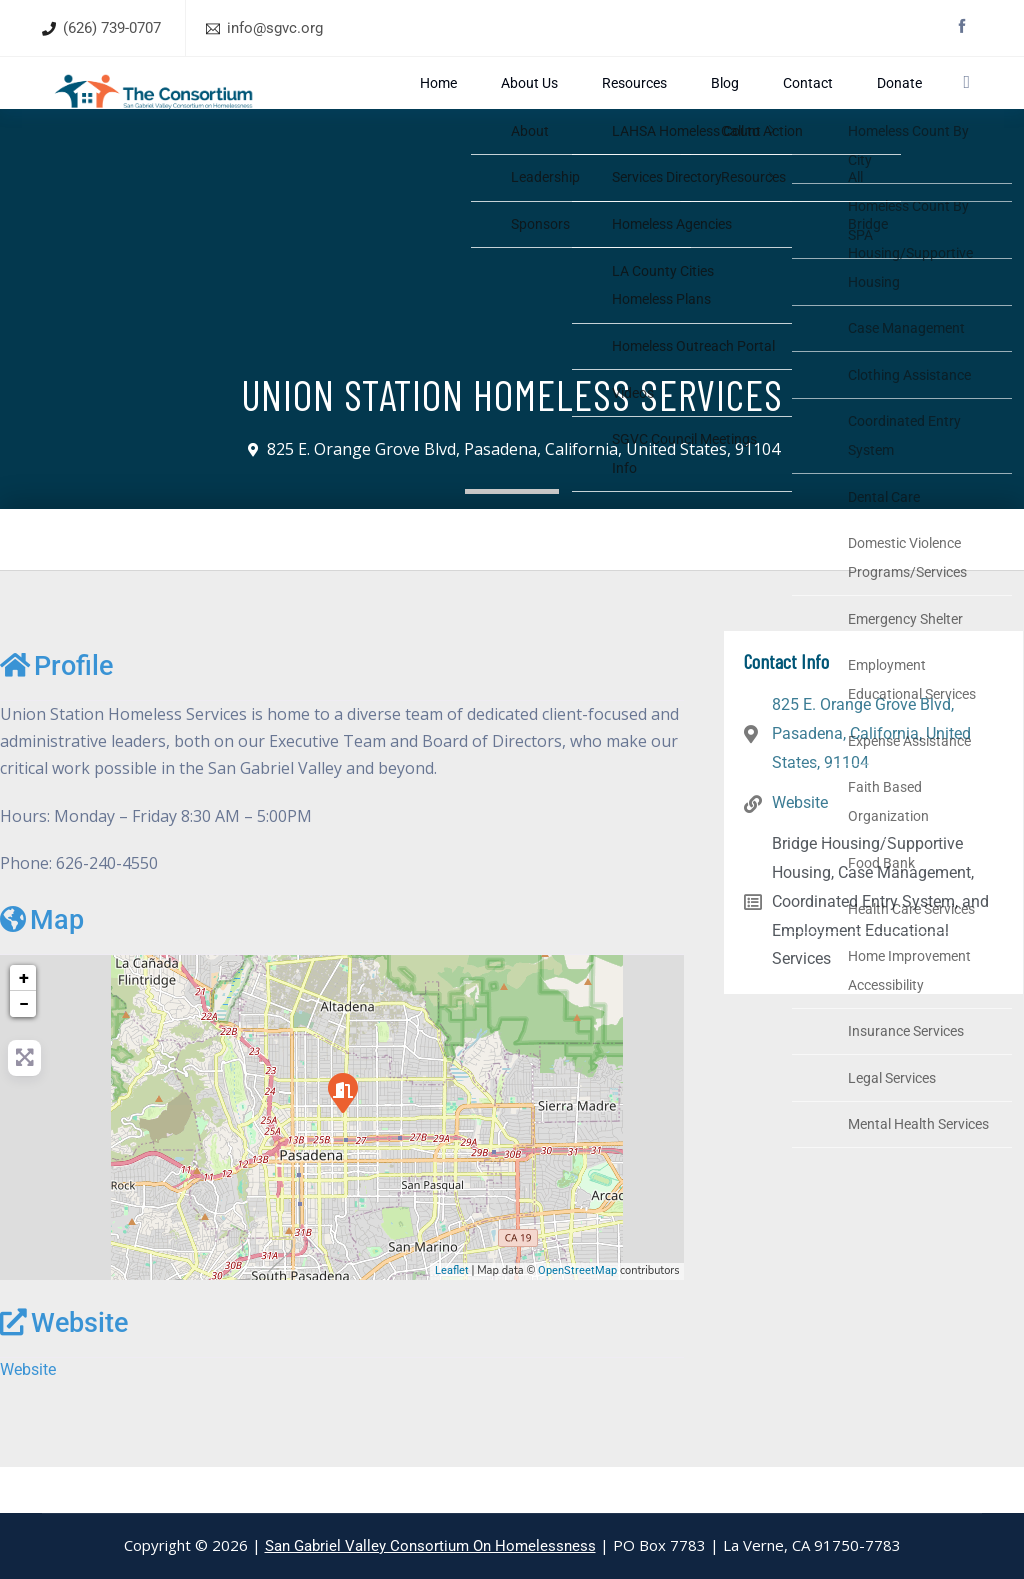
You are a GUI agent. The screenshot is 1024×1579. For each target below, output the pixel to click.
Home (568, 105)
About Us (630, 105)
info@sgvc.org (275, 28)
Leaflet (452, 1316)
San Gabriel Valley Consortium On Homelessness (430, 1546)
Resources (706, 105)
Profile (56, 712)
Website (64, 1369)
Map (42, 966)
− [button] (24, 1049)
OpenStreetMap (577, 1316)
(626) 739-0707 (112, 28)
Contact (824, 105)
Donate (886, 105)
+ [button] (24, 1023)
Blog (769, 105)
